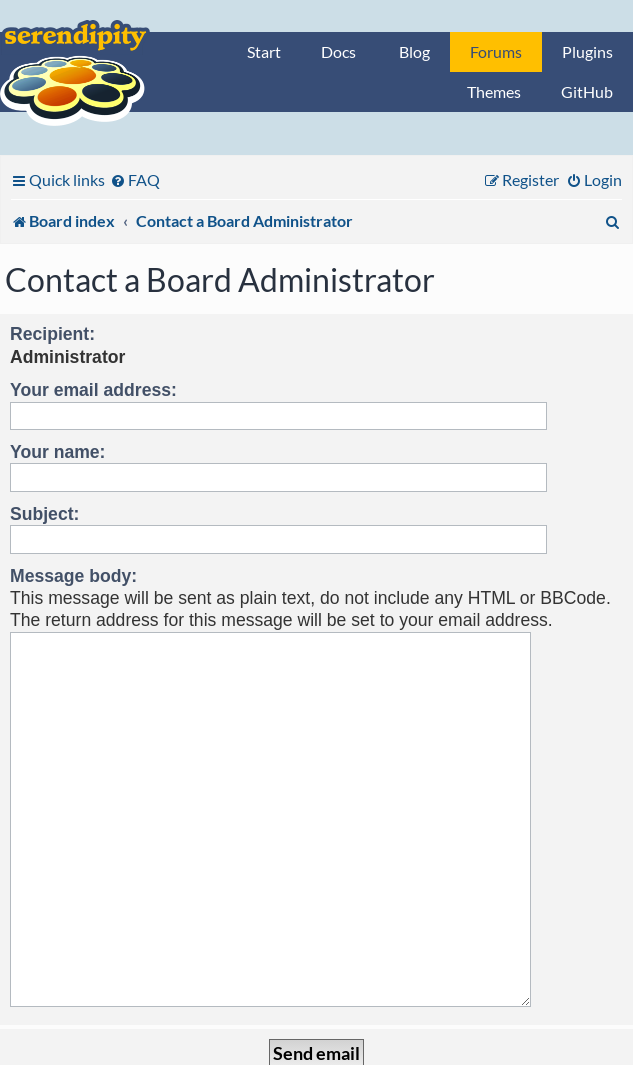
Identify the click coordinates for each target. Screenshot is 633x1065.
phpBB (235, 1031)
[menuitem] (135, 179)
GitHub (587, 91)
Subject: (44, 514)
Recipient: (52, 334)
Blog (414, 51)
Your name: (57, 452)
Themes (494, 91)
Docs (338, 51)
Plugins (587, 51)
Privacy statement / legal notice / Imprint (316, 1050)
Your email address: (93, 390)
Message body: (73, 576)
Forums (496, 51)
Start (264, 51)
